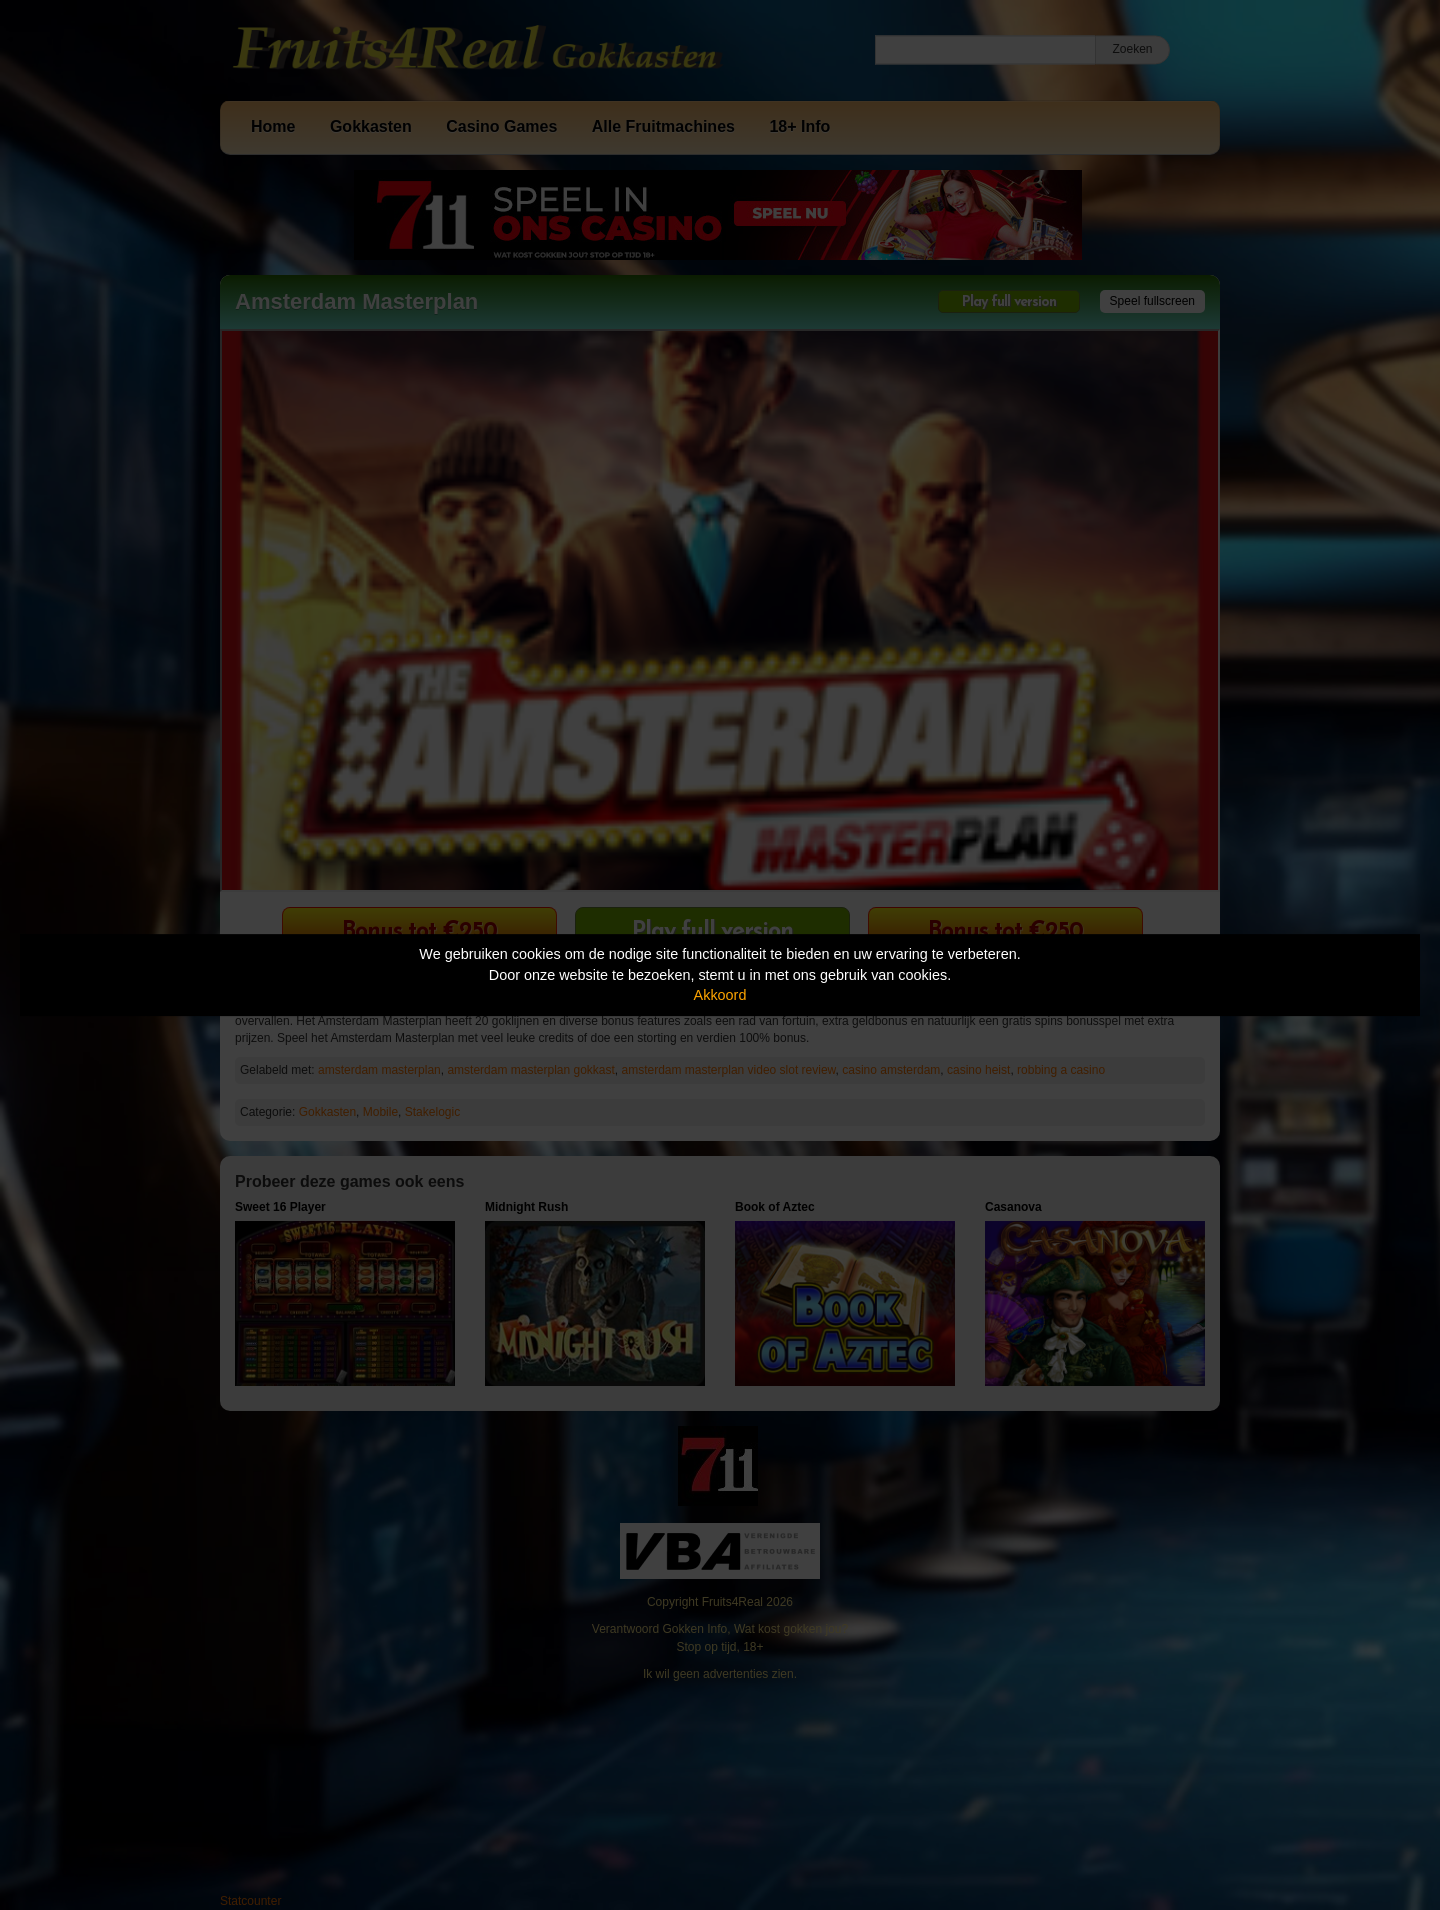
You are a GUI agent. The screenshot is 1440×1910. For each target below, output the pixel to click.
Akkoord (720, 995)
